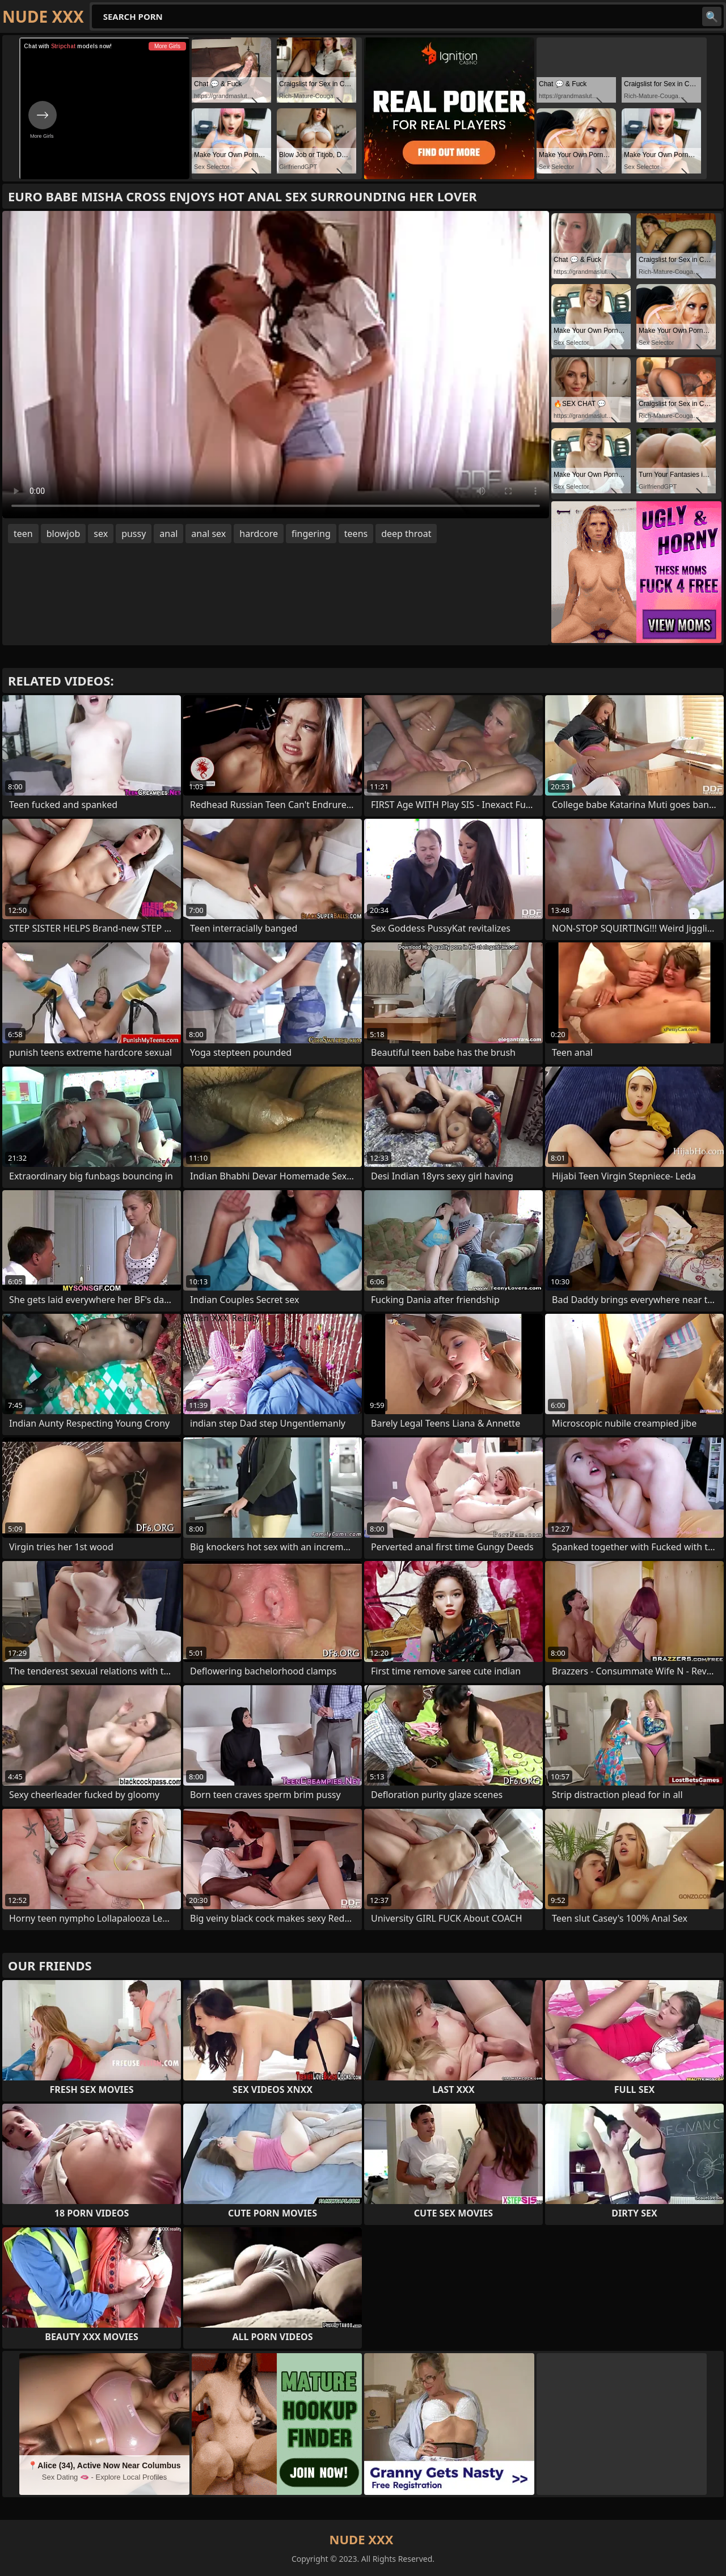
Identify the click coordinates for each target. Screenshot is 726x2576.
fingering (311, 533)
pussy (133, 533)
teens (356, 533)
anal (168, 533)
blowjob (64, 533)
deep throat (406, 533)
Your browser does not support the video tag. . (275, 364)
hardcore (258, 533)
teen (23, 533)
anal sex (208, 533)
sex (101, 533)
